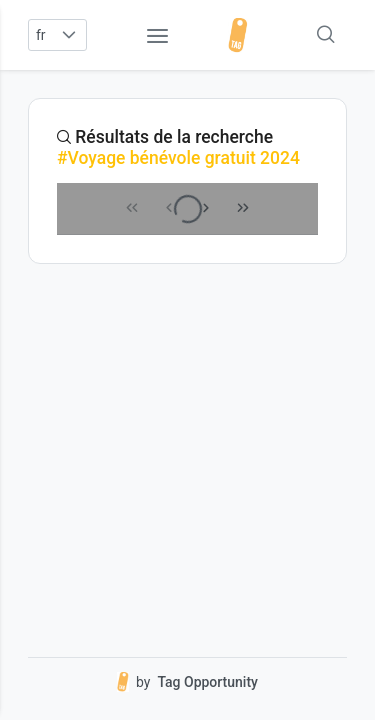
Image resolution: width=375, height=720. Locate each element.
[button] (69, 35)
